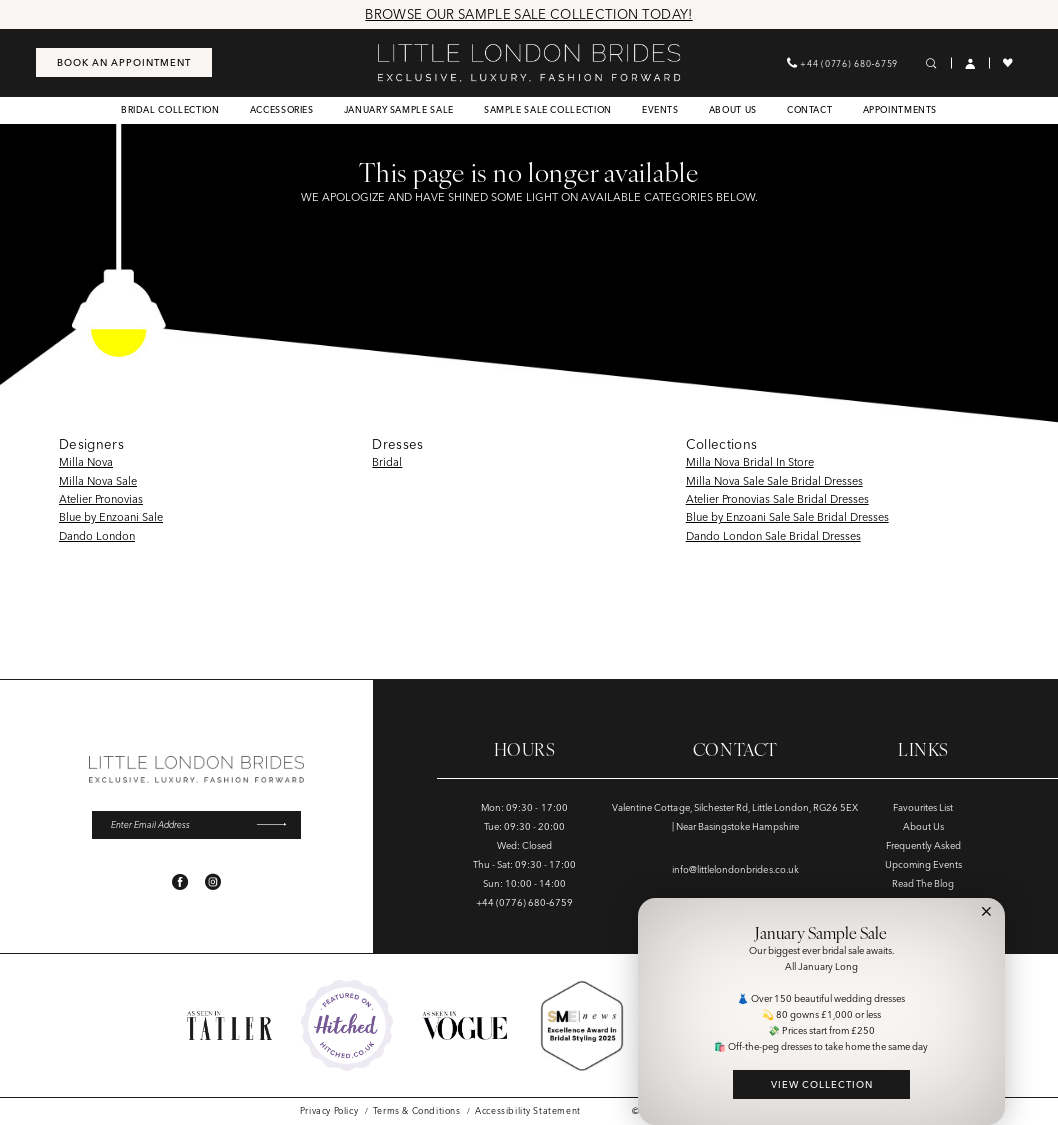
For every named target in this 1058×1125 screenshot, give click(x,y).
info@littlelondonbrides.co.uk (735, 869)
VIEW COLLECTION (822, 1084)
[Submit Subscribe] (278, 825)
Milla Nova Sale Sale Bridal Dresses (774, 481)
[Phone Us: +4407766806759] (842, 62)
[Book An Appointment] (124, 62)
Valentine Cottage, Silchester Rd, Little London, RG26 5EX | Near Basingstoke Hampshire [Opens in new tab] (735, 817)
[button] (970, 63)
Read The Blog (923, 883)
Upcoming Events (923, 864)
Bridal (387, 462)
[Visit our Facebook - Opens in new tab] (180, 882)
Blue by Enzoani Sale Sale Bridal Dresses (787, 517)
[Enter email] (196, 825)
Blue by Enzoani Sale (111, 517)
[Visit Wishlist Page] (1008, 63)
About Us (923, 826)
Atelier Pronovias (101, 499)
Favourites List (923, 807)
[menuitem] (124, 62)
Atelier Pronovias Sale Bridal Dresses (777, 499)
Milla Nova (86, 462)
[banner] (528, 63)
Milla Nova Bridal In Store (750, 462)
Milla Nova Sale (98, 481)
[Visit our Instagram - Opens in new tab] (213, 882)
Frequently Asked (923, 845)
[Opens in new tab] (347, 1026)
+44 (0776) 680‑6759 (525, 902)
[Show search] (931, 63)
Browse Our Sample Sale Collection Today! (528, 14)
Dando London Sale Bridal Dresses (773, 536)
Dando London (97, 536)
